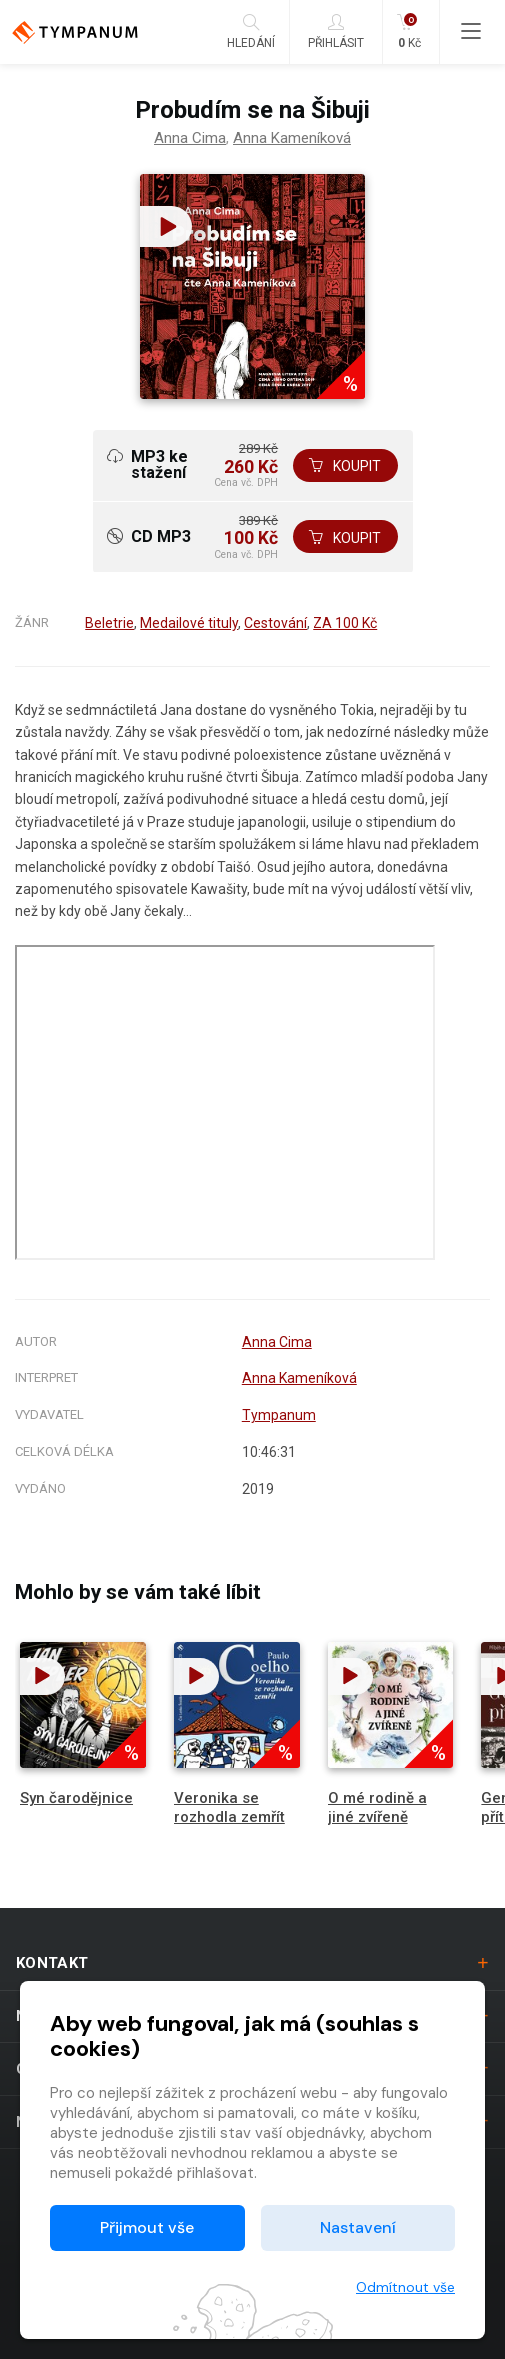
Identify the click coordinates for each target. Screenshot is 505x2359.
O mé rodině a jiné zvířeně (377, 1812)
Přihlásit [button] (336, 31)
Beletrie (109, 628)
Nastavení (358, 2227)
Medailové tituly (189, 628)
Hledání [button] (251, 31)
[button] (164, 226)
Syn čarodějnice (76, 1803)
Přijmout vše (147, 2227)
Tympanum (279, 1420)
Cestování (275, 628)
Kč (409, 31)
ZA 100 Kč (345, 628)
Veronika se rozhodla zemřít (229, 1812)
